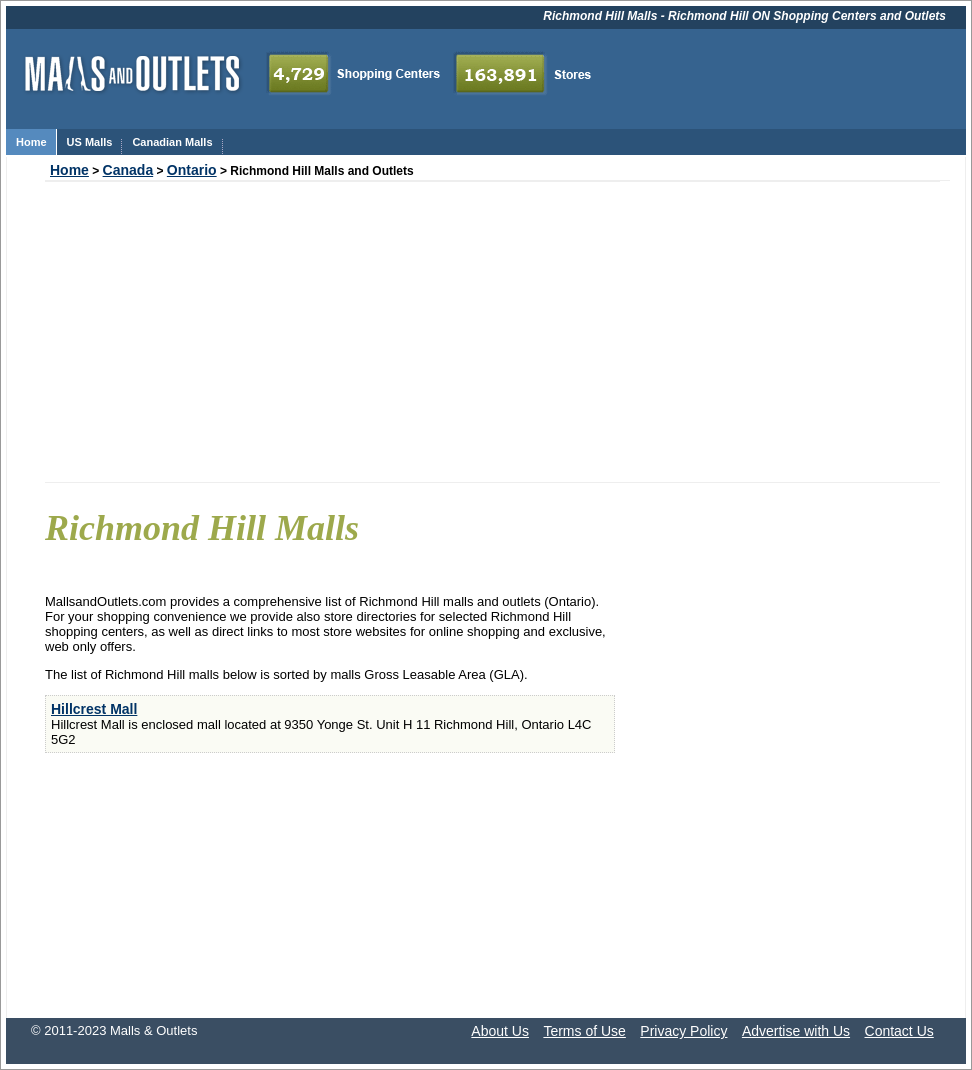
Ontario (192, 170)
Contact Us (899, 1031)
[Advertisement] (492, 332)
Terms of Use (584, 1031)
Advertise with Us (796, 1031)
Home (69, 170)
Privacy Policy (683, 1031)
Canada (128, 170)
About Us (500, 1031)
